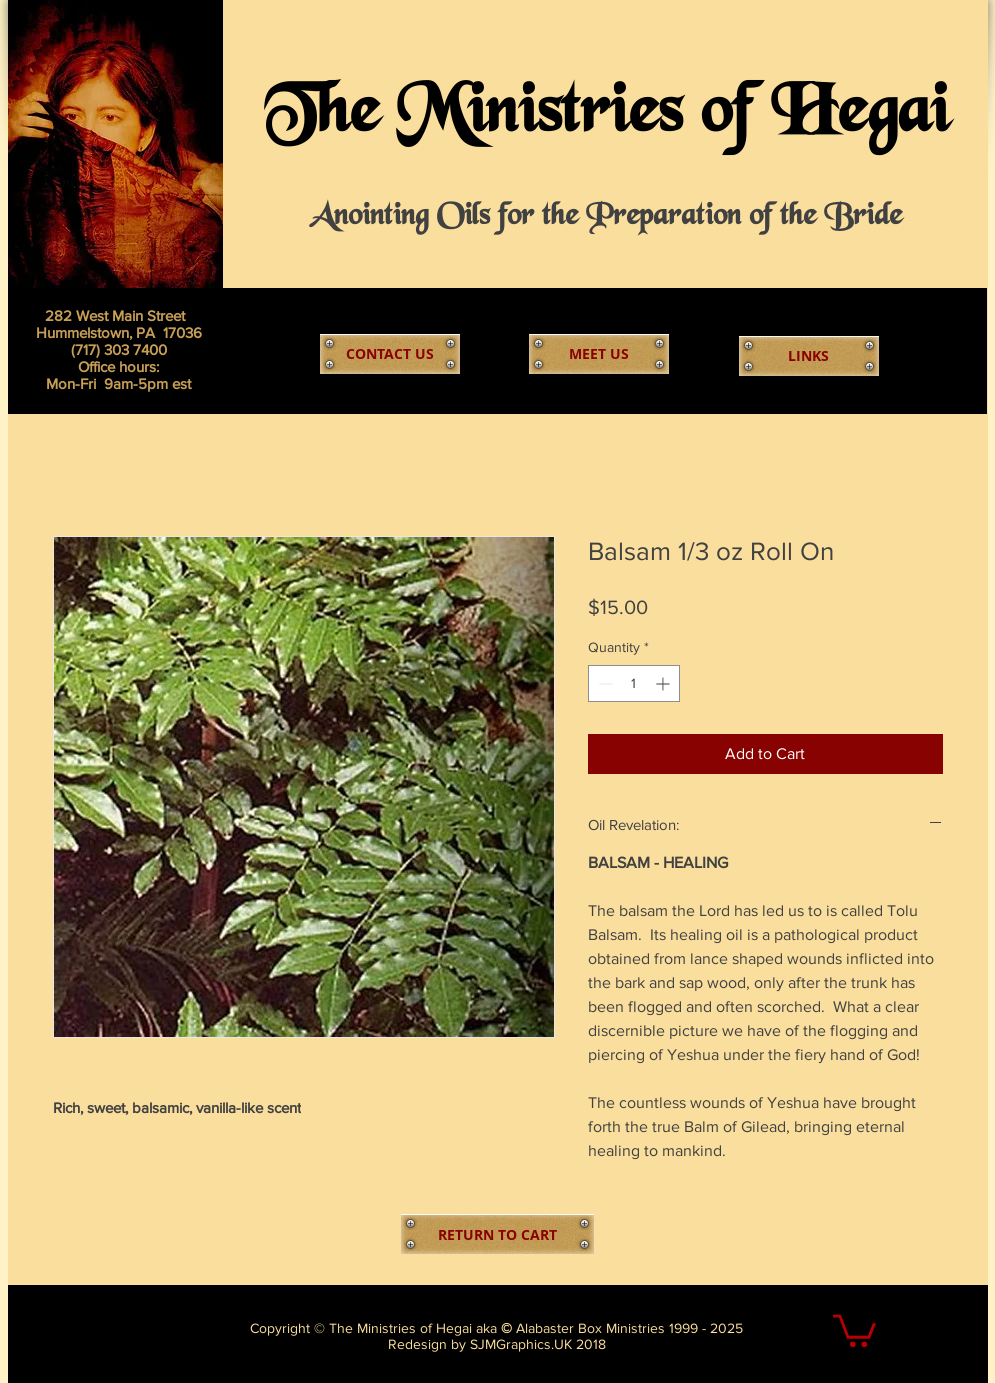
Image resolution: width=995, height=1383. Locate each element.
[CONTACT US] (390, 354)
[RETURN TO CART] (497, 1234)
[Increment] (664, 683)
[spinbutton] (634, 683)
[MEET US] (599, 354)
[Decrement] (603, 683)
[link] (854, 1329)
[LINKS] (809, 356)
